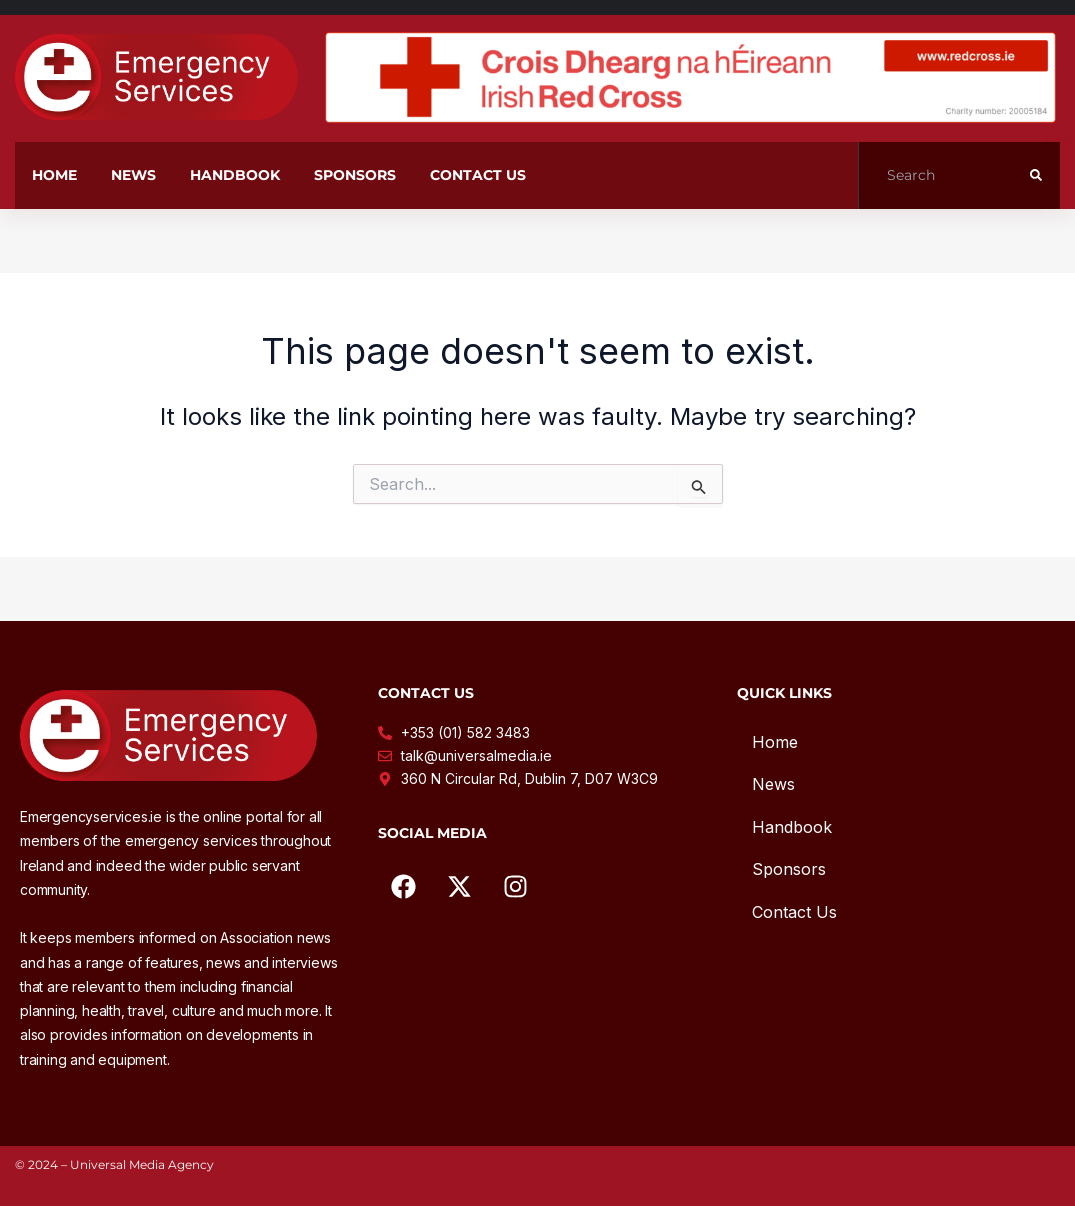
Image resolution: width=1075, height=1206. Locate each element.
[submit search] (1036, 175)
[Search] (944, 175)
